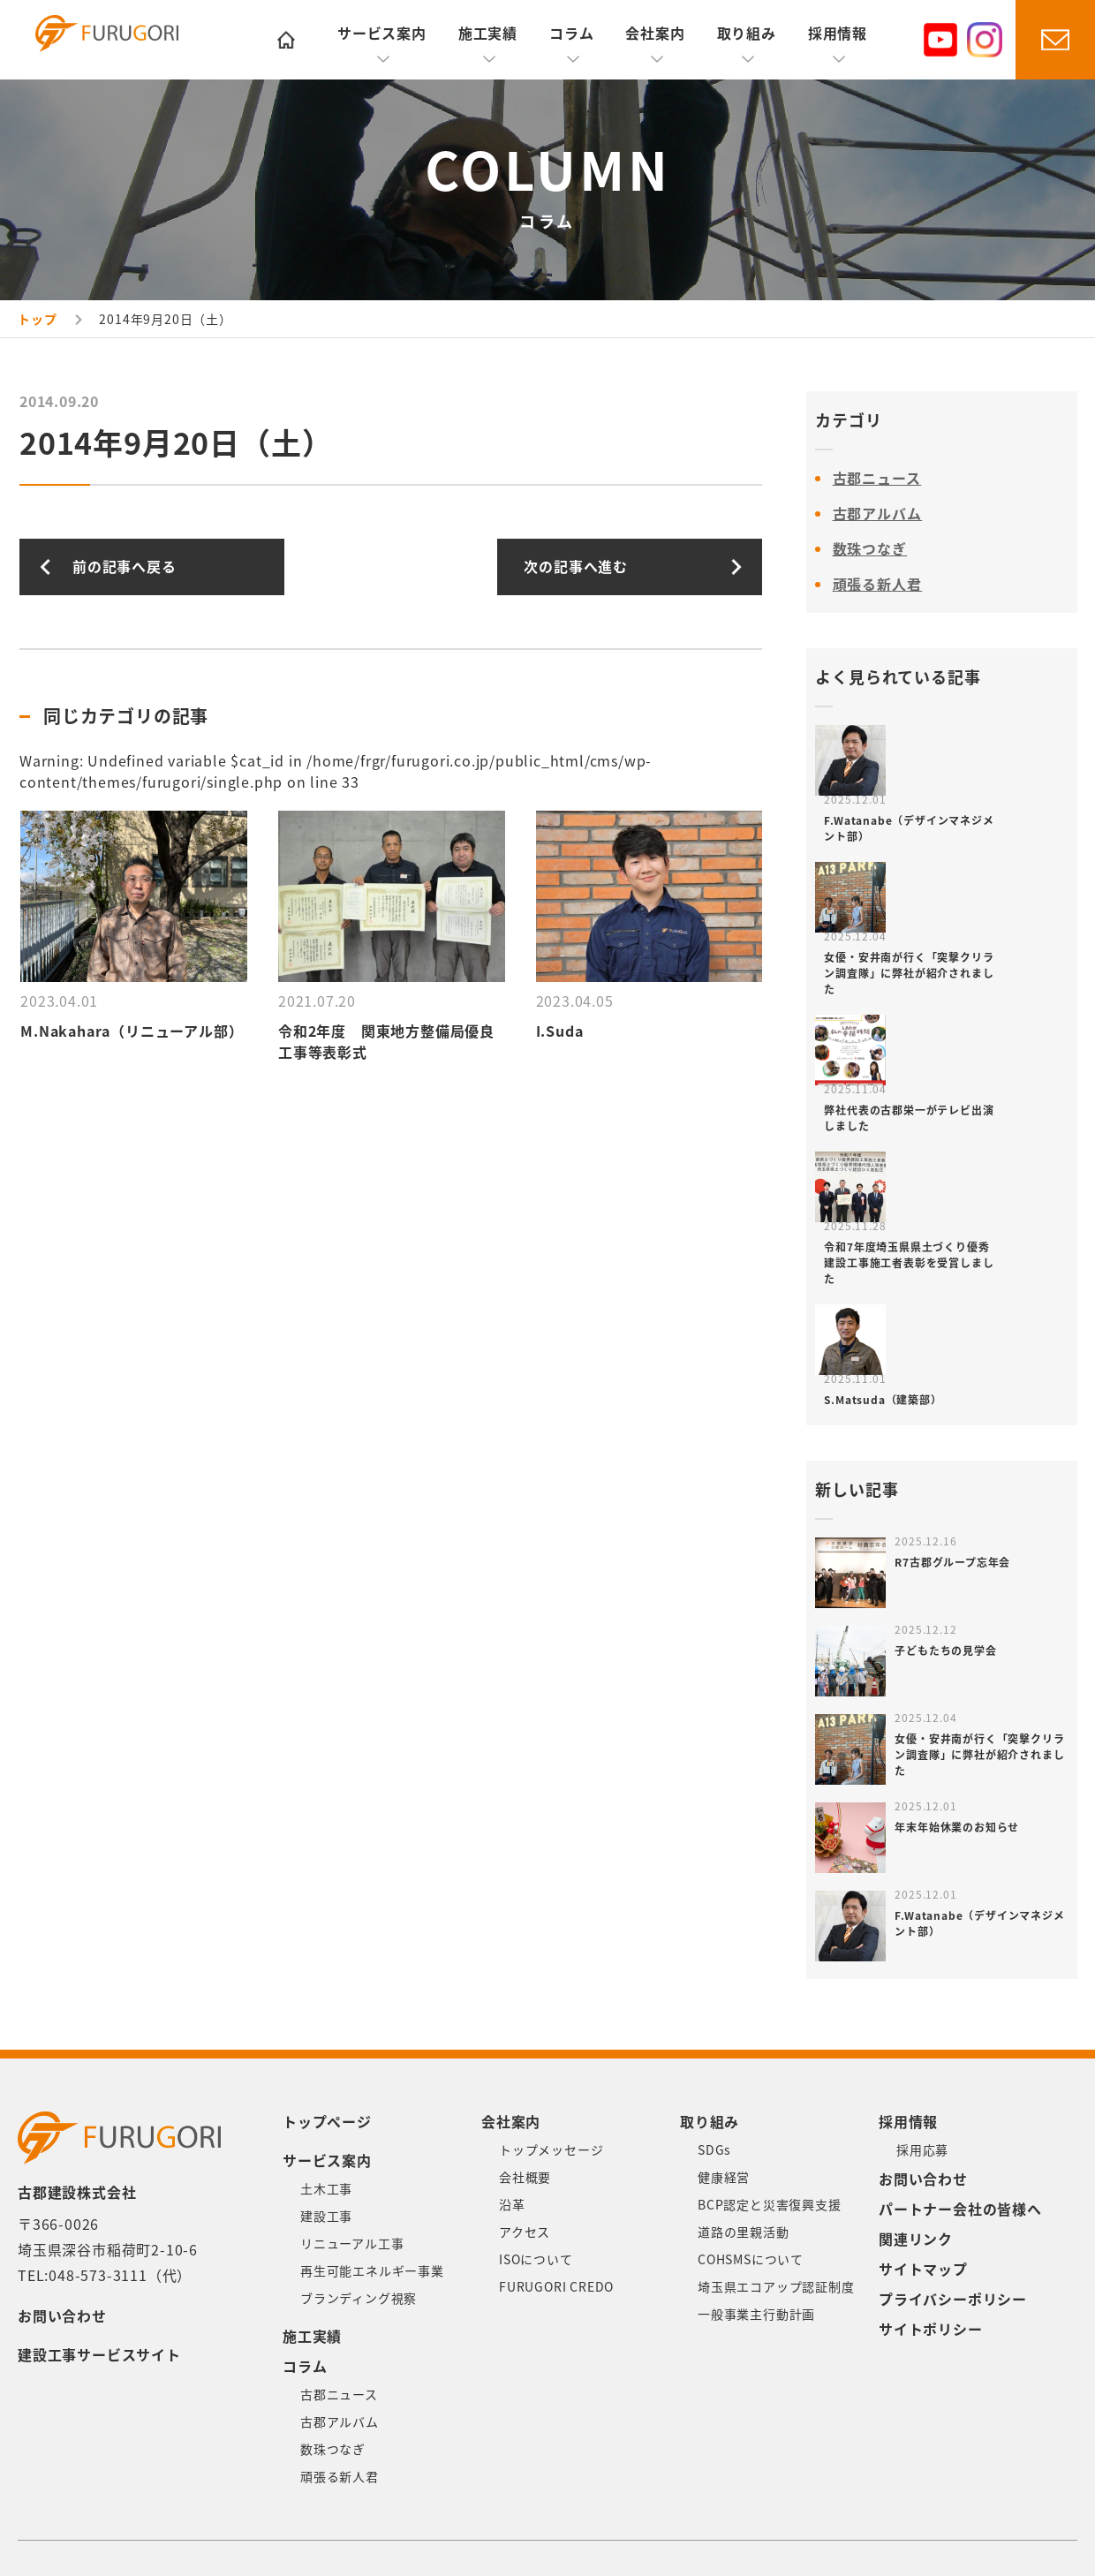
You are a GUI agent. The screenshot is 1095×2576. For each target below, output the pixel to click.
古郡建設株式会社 (136, 41)
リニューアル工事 (352, 2244)
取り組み (746, 33)
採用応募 (922, 2150)
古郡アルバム (878, 514)
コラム (571, 33)
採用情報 (837, 33)
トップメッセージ (551, 2150)
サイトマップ (923, 2269)
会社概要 (525, 2178)
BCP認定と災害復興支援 (770, 2205)
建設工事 (326, 2216)
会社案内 (654, 33)
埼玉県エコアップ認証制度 (776, 2287)
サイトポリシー (931, 2330)
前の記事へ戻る (124, 567)
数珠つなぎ (870, 549)
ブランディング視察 (358, 2299)
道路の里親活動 (743, 2232)
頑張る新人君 (878, 585)
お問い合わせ (62, 2316)
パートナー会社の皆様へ (960, 2209)
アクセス (524, 2232)
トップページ (327, 2122)
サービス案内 (382, 33)
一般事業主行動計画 (756, 2314)
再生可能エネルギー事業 (372, 2271)
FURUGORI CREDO (556, 2287)
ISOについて (536, 2260)
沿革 (512, 2205)
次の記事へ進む (576, 567)
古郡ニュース (877, 479)
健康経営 (724, 2178)
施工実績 (487, 33)
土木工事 (326, 2189)
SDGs (714, 2150)
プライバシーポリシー (953, 2300)
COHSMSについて (751, 2260)
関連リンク (916, 2239)
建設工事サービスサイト (99, 2355)
